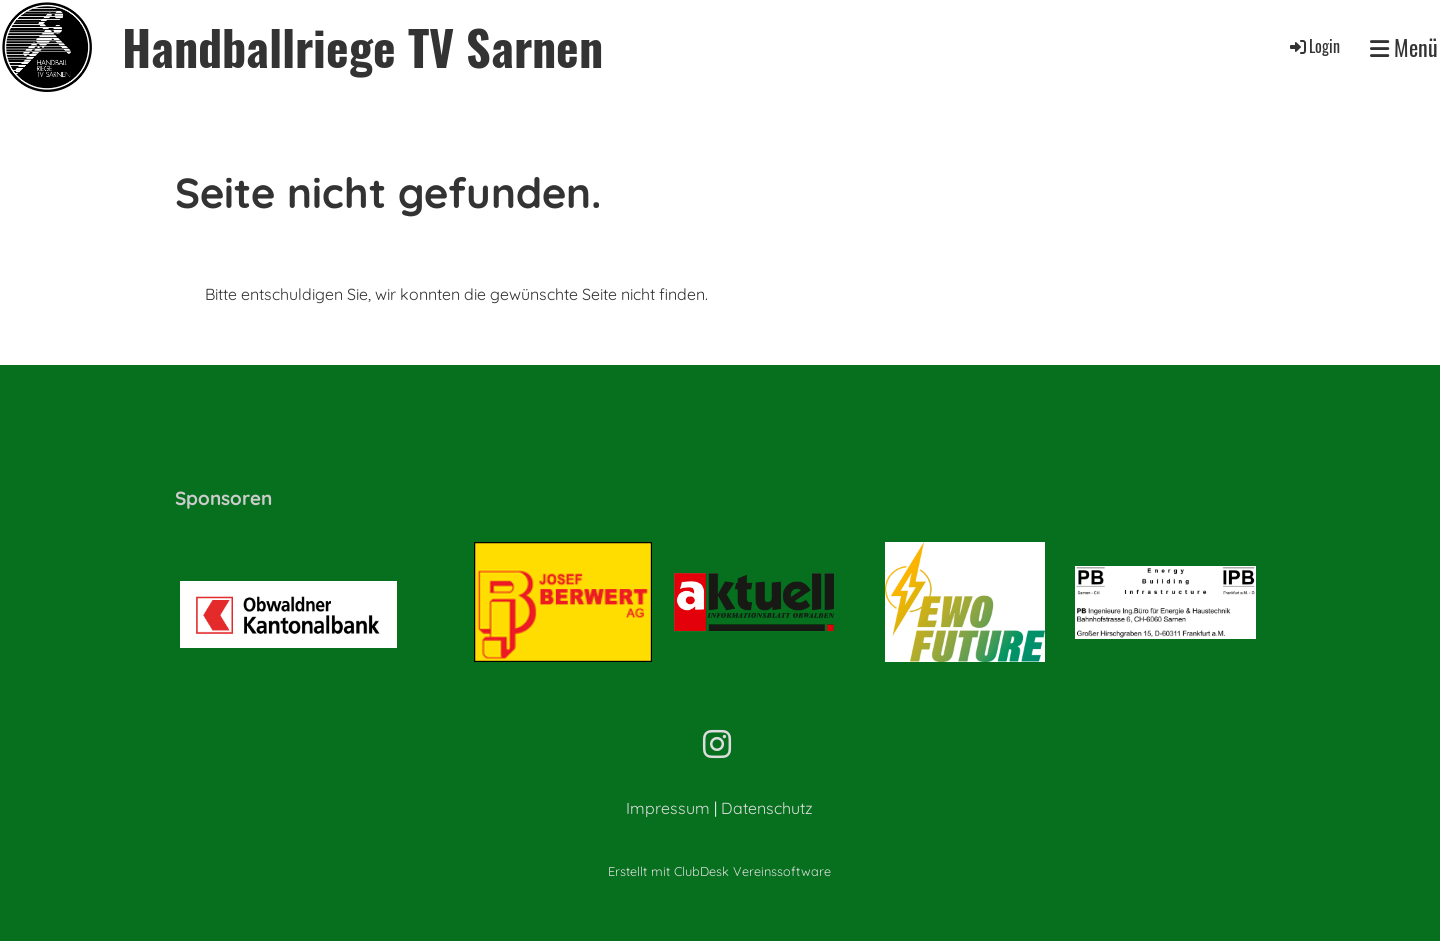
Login (1313, 46)
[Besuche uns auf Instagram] (717, 744)
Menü (1404, 47)
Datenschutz (767, 808)
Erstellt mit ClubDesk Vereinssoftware (719, 871)
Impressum (668, 808)
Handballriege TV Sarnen (362, 46)
